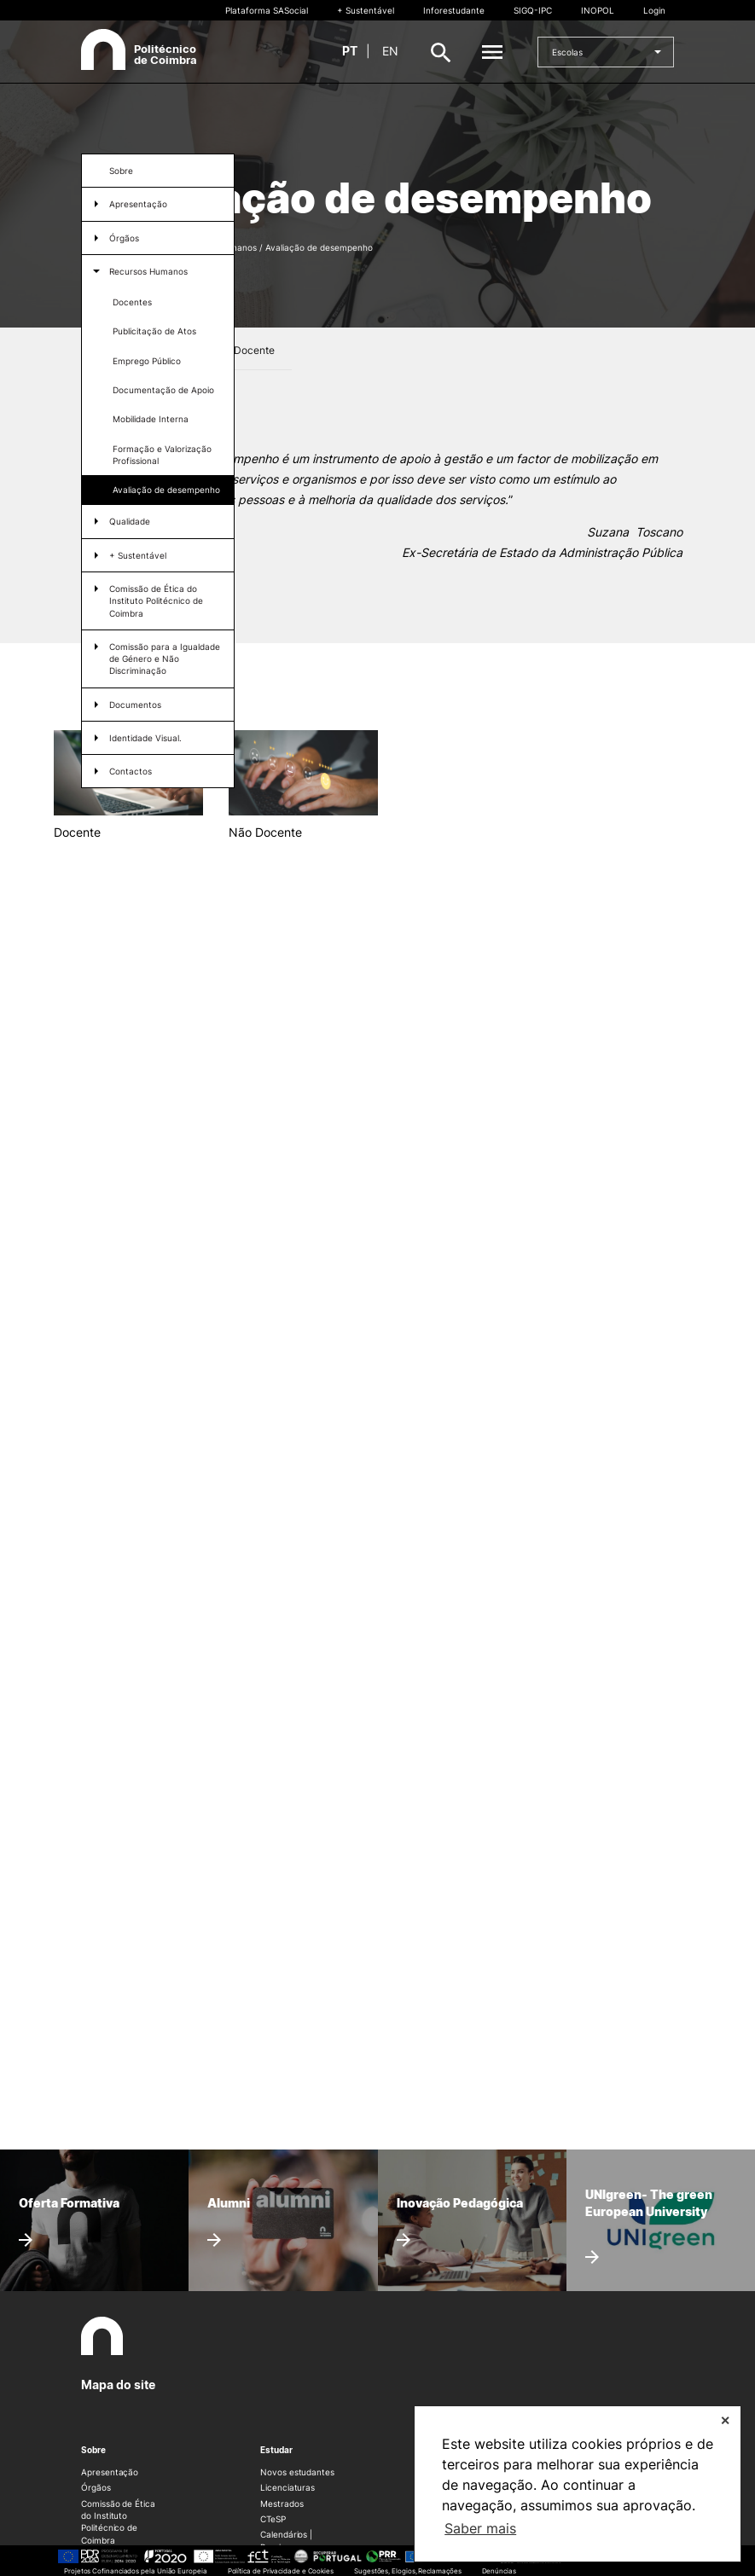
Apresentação (138, 204)
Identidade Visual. (145, 738)
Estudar (276, 2450)
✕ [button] (725, 2420)
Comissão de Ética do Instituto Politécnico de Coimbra (156, 600)
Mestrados (281, 2503)
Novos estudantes (297, 2472)
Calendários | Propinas (286, 2540)
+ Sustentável (365, 10)
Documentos (135, 704)
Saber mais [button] (480, 2528)
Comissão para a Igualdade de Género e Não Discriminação (164, 658)
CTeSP (273, 2519)
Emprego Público (147, 361)
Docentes (132, 302)
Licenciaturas (287, 2487)
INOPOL (597, 10)
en (390, 51)
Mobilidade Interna (151, 419)
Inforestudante (454, 10)
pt (349, 51)
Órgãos (124, 238)
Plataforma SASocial (266, 10)
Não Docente (243, 350)
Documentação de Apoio (163, 390)
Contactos (130, 771)
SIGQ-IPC (533, 10)
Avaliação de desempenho (166, 489)
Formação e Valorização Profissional (162, 455)
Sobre (121, 170)
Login (654, 10)
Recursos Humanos (148, 271)
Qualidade (129, 521)
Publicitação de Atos (154, 331)
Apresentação (109, 2472)
